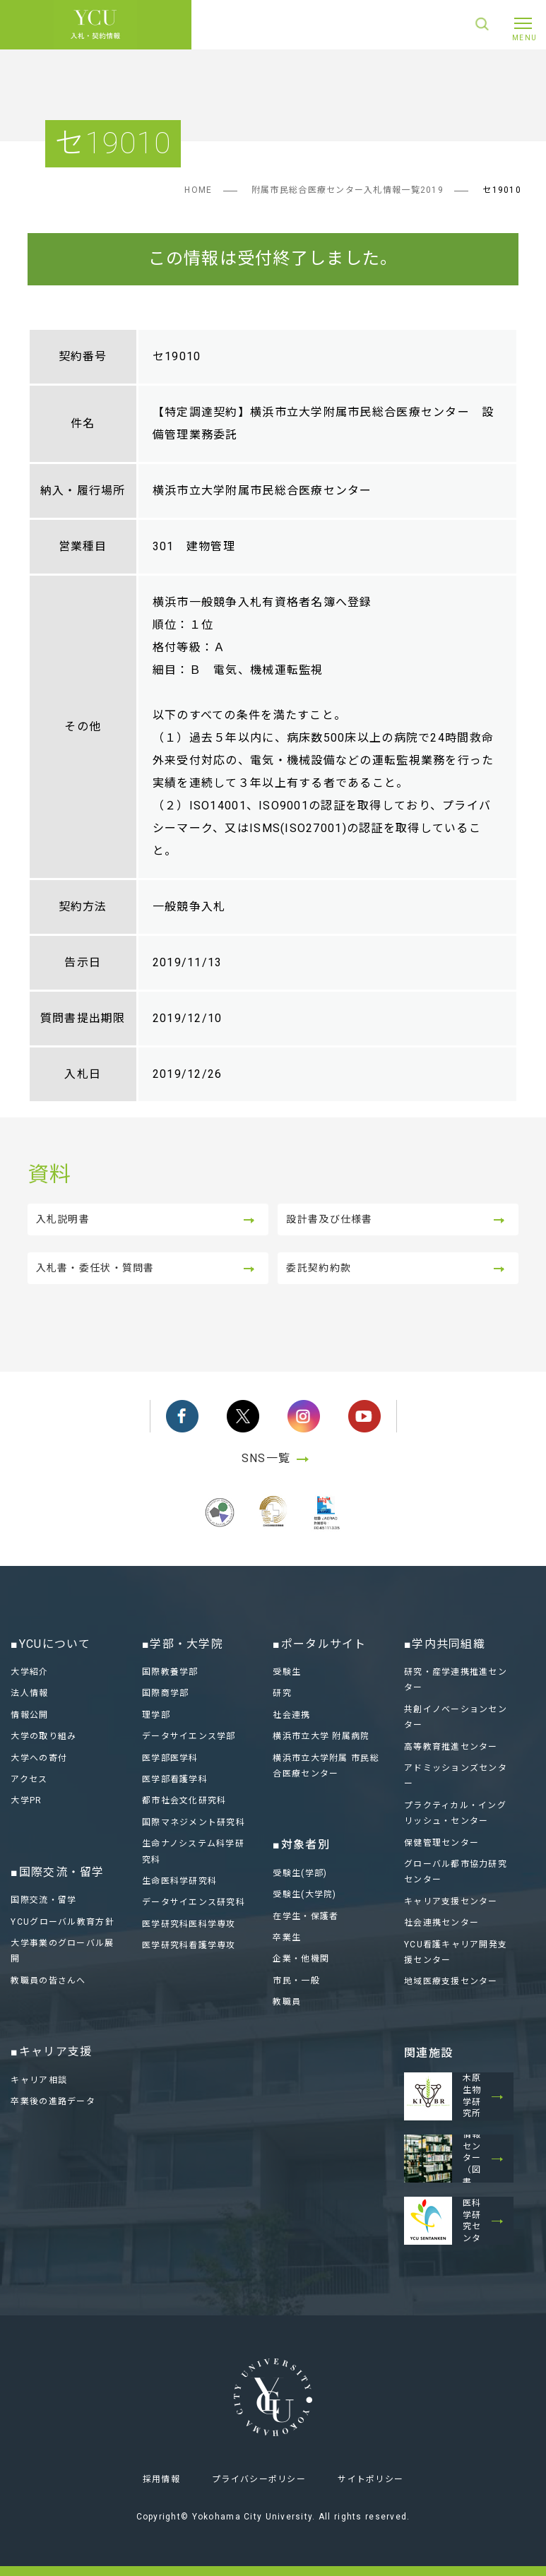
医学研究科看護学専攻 (189, 1945)
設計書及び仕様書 (329, 1219)
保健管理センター (441, 1843)
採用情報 (161, 2480)
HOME (198, 190)
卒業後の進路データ (53, 2101)
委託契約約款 (318, 1268)
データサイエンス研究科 (193, 1902)
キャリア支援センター (451, 1901)
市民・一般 (296, 1981)
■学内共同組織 (444, 1644)
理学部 (156, 1715)
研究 (282, 1694)
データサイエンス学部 (189, 1736)
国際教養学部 (170, 1672)
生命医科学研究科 (179, 1881)
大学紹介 (29, 1672)
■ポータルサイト (319, 1644)
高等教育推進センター (451, 1747)
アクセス (29, 1779)
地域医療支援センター (451, 1981)
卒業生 (287, 1937)
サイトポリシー (370, 2480)
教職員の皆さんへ (48, 1981)
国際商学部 (165, 1694)
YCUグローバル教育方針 (62, 1922)
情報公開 (29, 1715)
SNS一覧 (279, 1458)
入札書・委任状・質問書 (95, 1268)
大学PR (26, 1801)
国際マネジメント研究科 (193, 1822)
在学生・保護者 (305, 1916)
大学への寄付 (39, 1758)
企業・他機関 (301, 1959)
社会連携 (291, 1715)
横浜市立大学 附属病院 (321, 1736)
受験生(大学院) (304, 1894)
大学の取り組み (43, 1736)
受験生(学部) (300, 1873)
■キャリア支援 (51, 2051)
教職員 (287, 2002)
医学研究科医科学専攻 (189, 1924)
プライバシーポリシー (259, 2480)
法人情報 (29, 1694)
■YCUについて (50, 1644)
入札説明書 (63, 1219)
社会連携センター (441, 1923)
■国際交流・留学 (57, 1872)
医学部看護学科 (175, 1779)
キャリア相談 (39, 2080)
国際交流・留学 (43, 1900)
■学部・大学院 (182, 1644)
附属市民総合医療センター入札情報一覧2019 (347, 190)
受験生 (287, 1672)
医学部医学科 (170, 1758)
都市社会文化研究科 (184, 1801)
